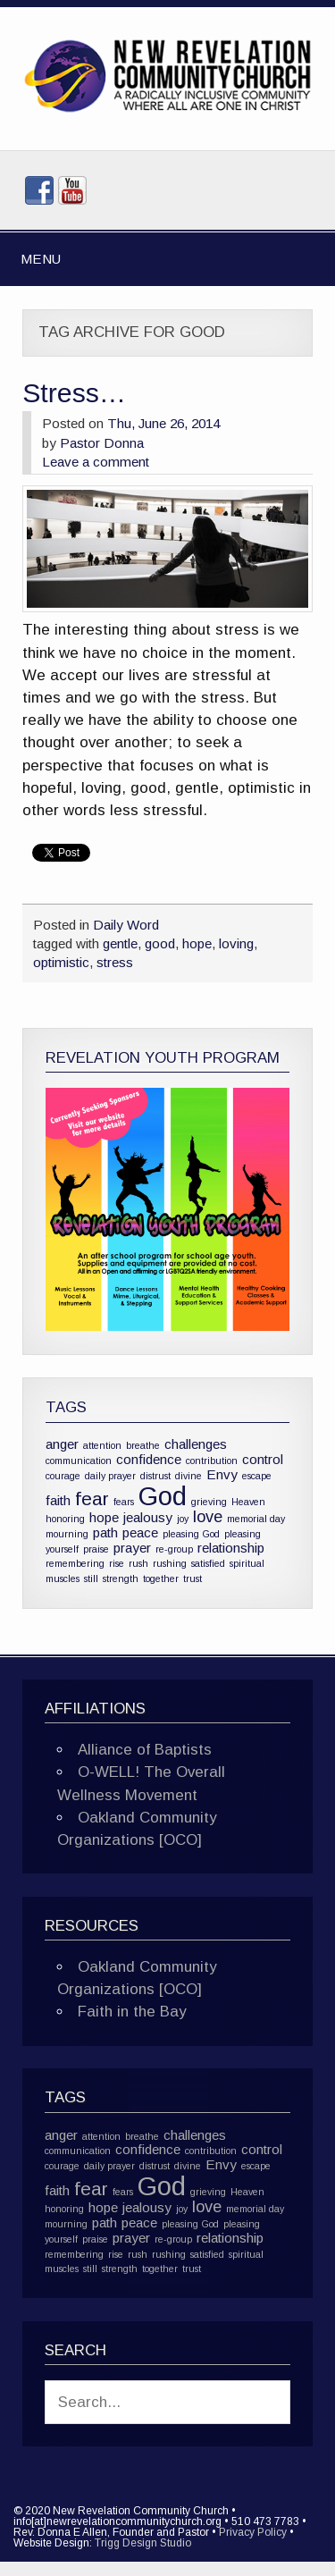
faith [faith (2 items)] (58, 1500)
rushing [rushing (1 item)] (170, 1563)
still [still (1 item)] (91, 1578)
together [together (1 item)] (161, 1578)
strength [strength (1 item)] (120, 1578)
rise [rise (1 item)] (116, 1563)
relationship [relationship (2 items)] (230, 1547)
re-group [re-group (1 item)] (174, 1549)
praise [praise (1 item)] (96, 1549)
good (160, 943)
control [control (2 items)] (262, 1459)
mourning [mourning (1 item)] (67, 1533)
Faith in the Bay (132, 2011)
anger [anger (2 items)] (62, 1444)
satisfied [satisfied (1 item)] (208, 1563)
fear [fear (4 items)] (92, 1498)
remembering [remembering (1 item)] (75, 1563)
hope (197, 943)
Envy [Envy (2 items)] (222, 1474)
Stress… (74, 393)
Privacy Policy (253, 2532)
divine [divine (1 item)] (188, 1475)
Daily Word (126, 924)
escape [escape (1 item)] (257, 1475)
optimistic (61, 962)
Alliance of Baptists (145, 1749)
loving (236, 943)
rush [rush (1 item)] (138, 1563)
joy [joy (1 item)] (182, 1518)
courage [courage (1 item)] (63, 1475)
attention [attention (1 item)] (102, 1445)
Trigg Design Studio (143, 2543)
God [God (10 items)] (162, 1496)
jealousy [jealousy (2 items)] (147, 1517)
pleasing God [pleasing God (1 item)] (191, 1533)
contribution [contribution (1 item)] (212, 1460)
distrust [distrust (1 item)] (155, 1475)
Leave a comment (95, 461)
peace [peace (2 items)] (140, 1532)
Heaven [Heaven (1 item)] (248, 1501)
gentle (120, 943)
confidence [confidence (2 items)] (148, 1459)
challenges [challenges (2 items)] (195, 1444)
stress (114, 962)
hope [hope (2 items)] (104, 1517)
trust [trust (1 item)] (192, 1578)
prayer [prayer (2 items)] (132, 1547)
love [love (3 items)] (207, 1516)
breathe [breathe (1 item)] (143, 1445)
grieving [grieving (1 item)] (209, 1501)
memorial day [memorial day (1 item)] (256, 1518)
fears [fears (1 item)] (123, 1501)
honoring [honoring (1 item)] (65, 1518)
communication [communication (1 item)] (79, 1460)
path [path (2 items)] (105, 1532)
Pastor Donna (102, 442)
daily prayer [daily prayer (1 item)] (110, 1475)
